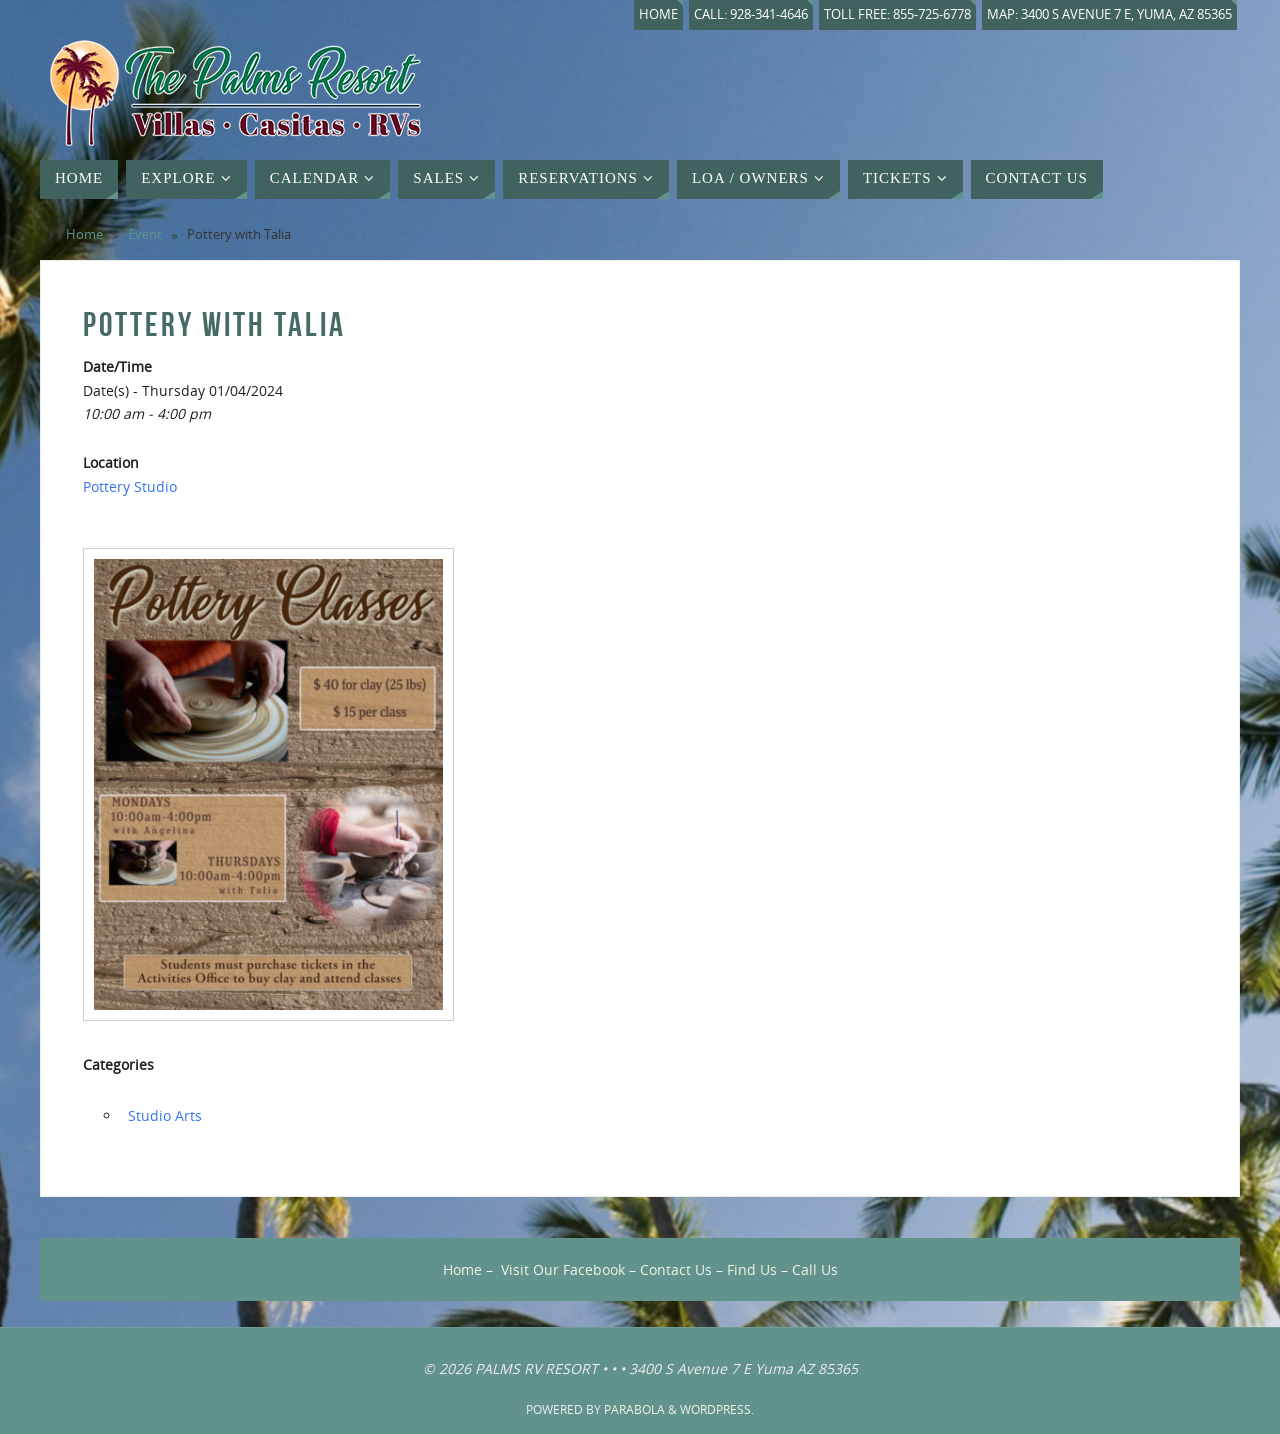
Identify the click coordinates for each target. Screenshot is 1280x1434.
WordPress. (717, 1409)
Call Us (815, 1269)
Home (658, 14)
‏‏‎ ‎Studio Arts (163, 1115)
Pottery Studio (130, 486)
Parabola (634, 1409)
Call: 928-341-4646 (751, 14)
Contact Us (676, 1269)
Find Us (752, 1269)
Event (145, 234)
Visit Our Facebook (563, 1269)
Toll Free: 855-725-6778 (897, 14)
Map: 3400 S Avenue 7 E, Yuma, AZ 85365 (1109, 14)
